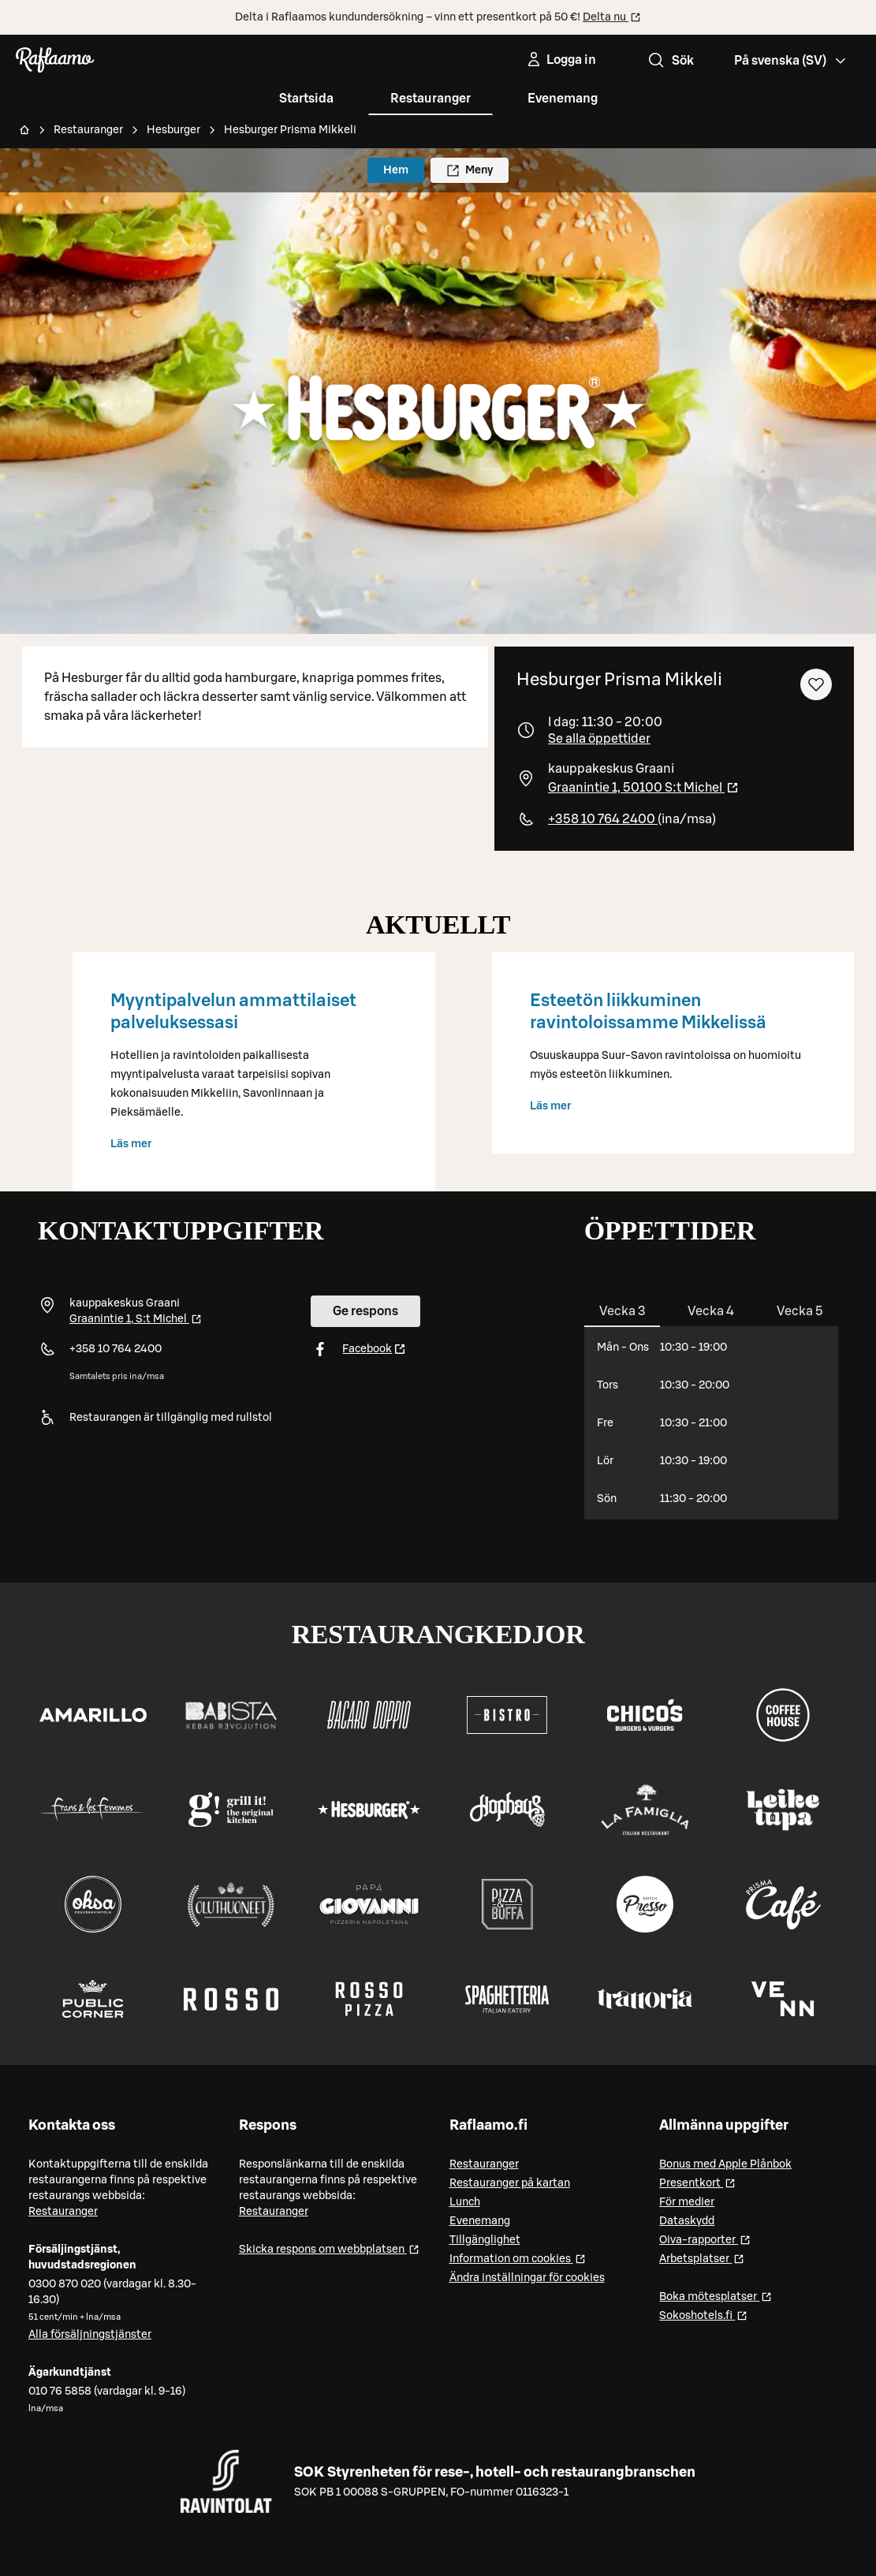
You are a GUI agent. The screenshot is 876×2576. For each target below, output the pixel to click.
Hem (395, 170)
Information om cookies (517, 2258)
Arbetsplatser (701, 2258)
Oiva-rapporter (705, 2239)
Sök (670, 60)
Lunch (464, 2202)
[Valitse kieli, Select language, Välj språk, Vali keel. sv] (791, 60)
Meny (469, 170)
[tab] (622, 1311)
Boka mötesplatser (715, 2295)
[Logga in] (560, 60)
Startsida (306, 98)
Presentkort (697, 2182)
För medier (686, 2202)
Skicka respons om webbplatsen (329, 2248)
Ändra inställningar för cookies (527, 2277)
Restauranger (430, 98)
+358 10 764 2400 (603, 819)
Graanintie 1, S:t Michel (135, 1319)
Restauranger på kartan (509, 2183)
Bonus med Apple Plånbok (725, 2164)
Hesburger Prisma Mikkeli (290, 130)
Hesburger (173, 130)
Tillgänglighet (484, 2240)
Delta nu (612, 17)
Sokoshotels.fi (703, 2314)
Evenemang (562, 98)
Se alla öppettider (599, 739)
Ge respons (365, 1311)
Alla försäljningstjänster (89, 2334)
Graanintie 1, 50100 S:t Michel (643, 787)
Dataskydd (686, 2221)
